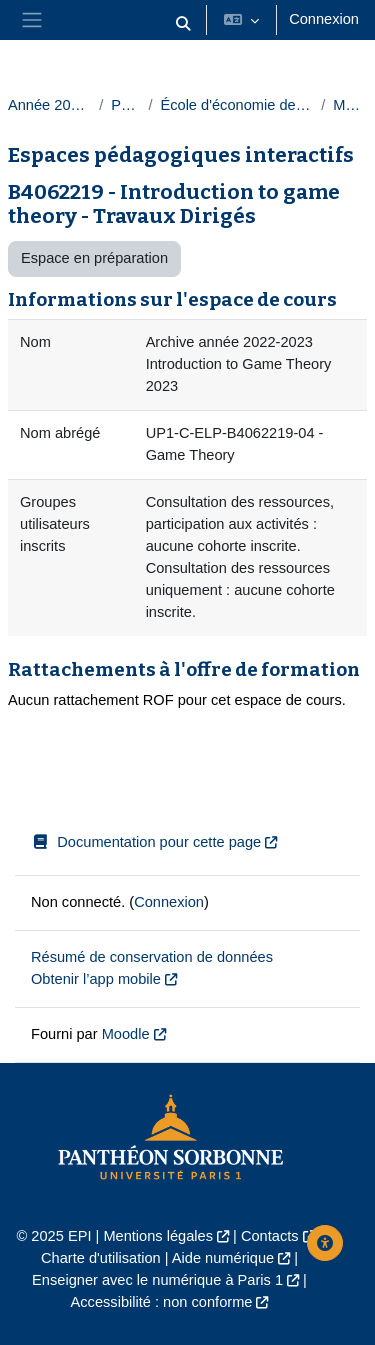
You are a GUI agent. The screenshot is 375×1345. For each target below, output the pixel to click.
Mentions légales (158, 1236)
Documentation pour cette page (146, 842)
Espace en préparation (94, 258)
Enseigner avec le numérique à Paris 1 (157, 1280)
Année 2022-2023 (49, 105)
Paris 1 (125, 105)
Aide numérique (223, 1258)
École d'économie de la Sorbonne (236, 105)
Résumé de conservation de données (152, 957)
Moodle (126, 1034)
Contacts (270, 1236)
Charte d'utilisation (101, 1258)
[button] (184, 24)
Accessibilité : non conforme (162, 1302)
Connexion (324, 19)
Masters (350, 105)
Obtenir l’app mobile (96, 979)
